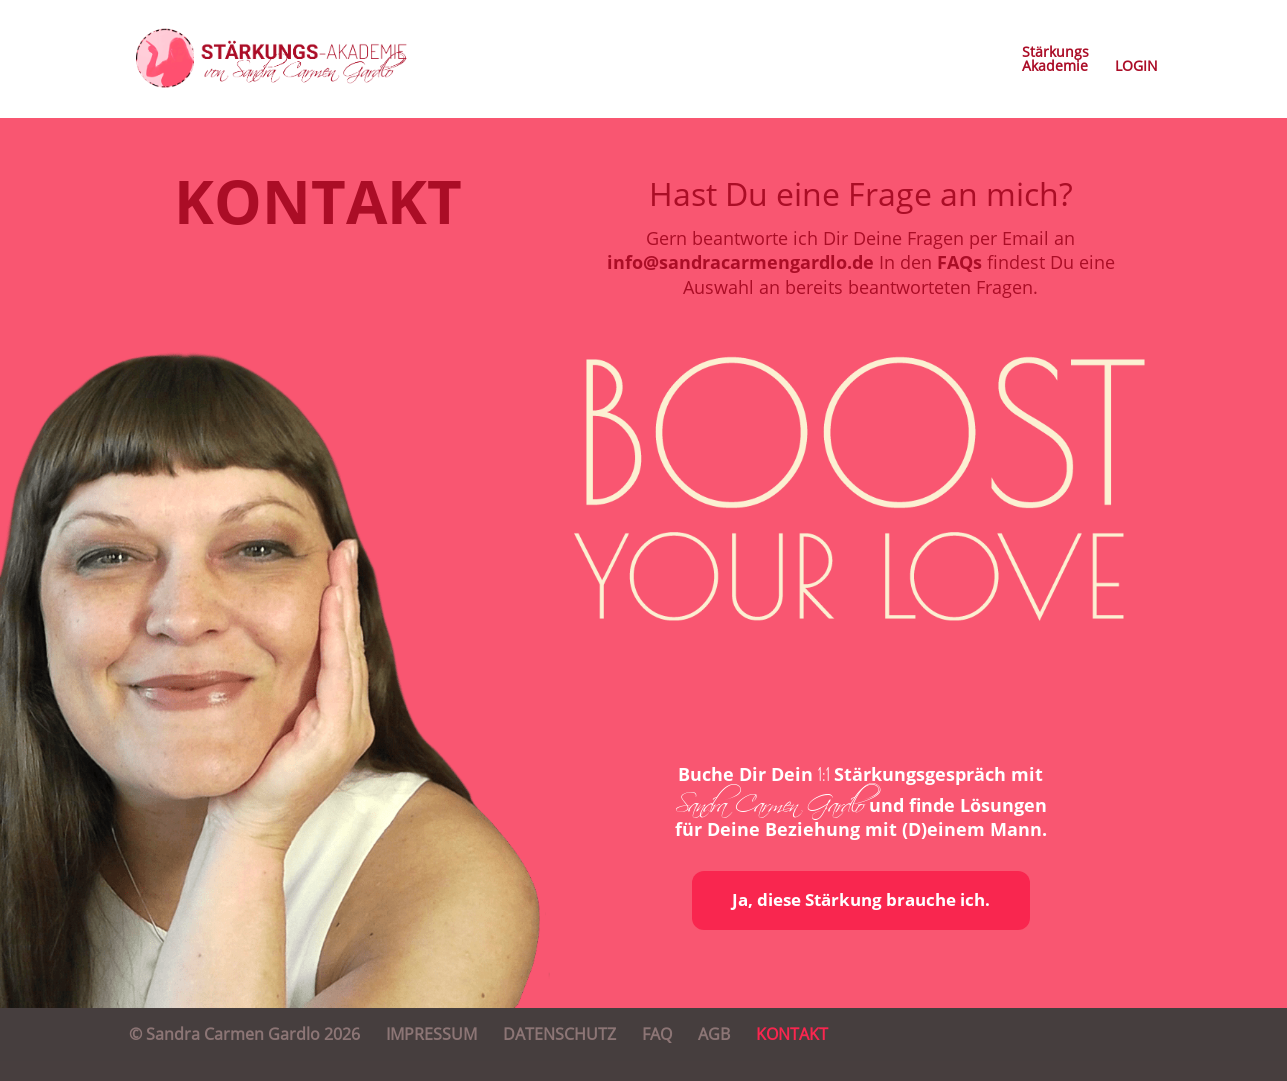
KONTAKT (792, 1034)
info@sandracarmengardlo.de (740, 262)
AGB (714, 1034)
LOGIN (1136, 67)
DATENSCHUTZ (559, 1034)
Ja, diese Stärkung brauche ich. (861, 899)
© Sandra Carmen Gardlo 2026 (244, 1034)
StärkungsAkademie (1055, 60)
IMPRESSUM (431, 1034)
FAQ (657, 1034)
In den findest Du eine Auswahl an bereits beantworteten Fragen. (899, 274)
